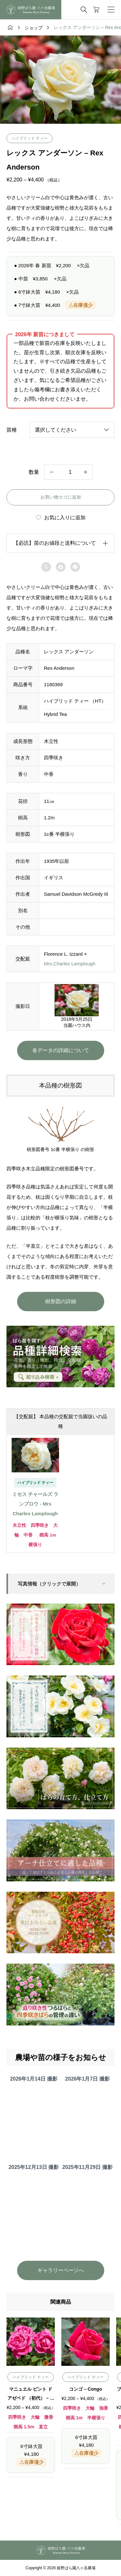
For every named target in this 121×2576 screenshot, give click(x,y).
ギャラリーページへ (60, 2270)
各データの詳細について (60, 1050)
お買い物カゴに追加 (60, 497)
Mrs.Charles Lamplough (69, 963)
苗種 (11, 430)
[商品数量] (68, 472)
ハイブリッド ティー (29, 138)
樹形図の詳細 (60, 1301)
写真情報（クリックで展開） (49, 1583)
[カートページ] (96, 9)
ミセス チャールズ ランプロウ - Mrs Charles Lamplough (35, 1503)
